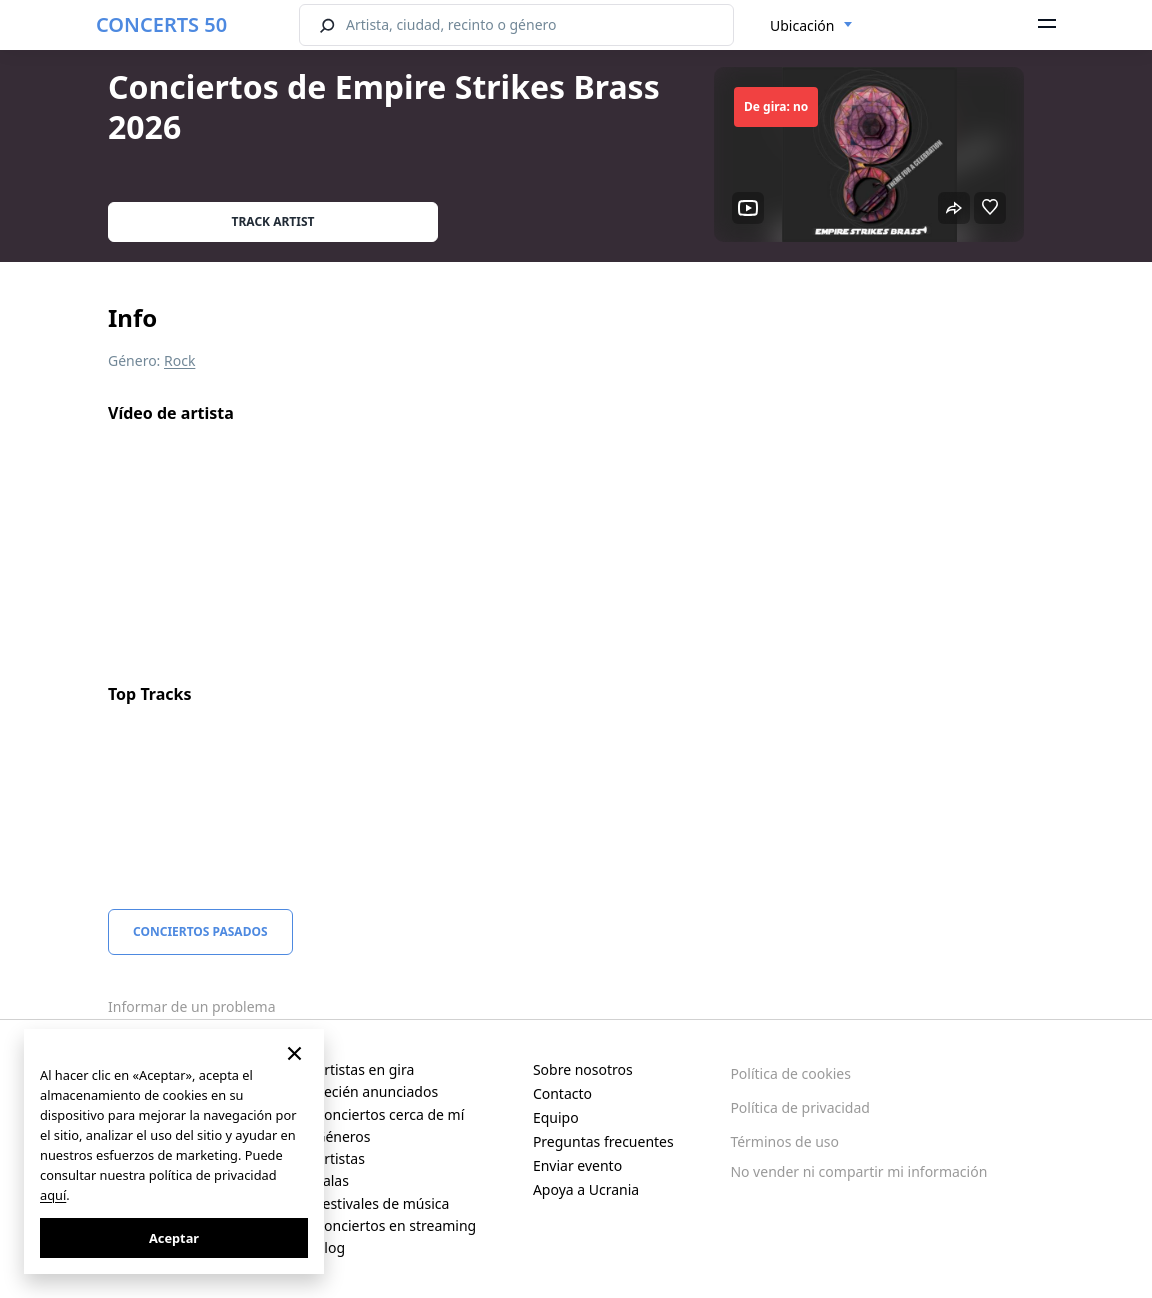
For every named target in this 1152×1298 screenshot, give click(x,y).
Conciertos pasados (200, 931)
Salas (332, 1180)
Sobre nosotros (583, 1069)
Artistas (340, 1158)
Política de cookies (790, 1073)
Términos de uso (784, 1141)
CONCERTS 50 (161, 24)
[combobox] (811, 26)
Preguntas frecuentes (603, 1141)
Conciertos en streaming (395, 1225)
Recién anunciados (376, 1091)
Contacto (562, 1093)
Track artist (273, 221)
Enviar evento (577, 1165)
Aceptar (174, 1238)
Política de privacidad (800, 1107)
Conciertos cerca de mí (389, 1114)
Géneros (342, 1136)
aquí (53, 1195)
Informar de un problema (192, 1006)
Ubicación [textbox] (802, 25)
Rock (179, 360)
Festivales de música (382, 1203)
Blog (330, 1247)
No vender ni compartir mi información (858, 1171)
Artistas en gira (364, 1069)
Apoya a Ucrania (586, 1189)
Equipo (556, 1117)
